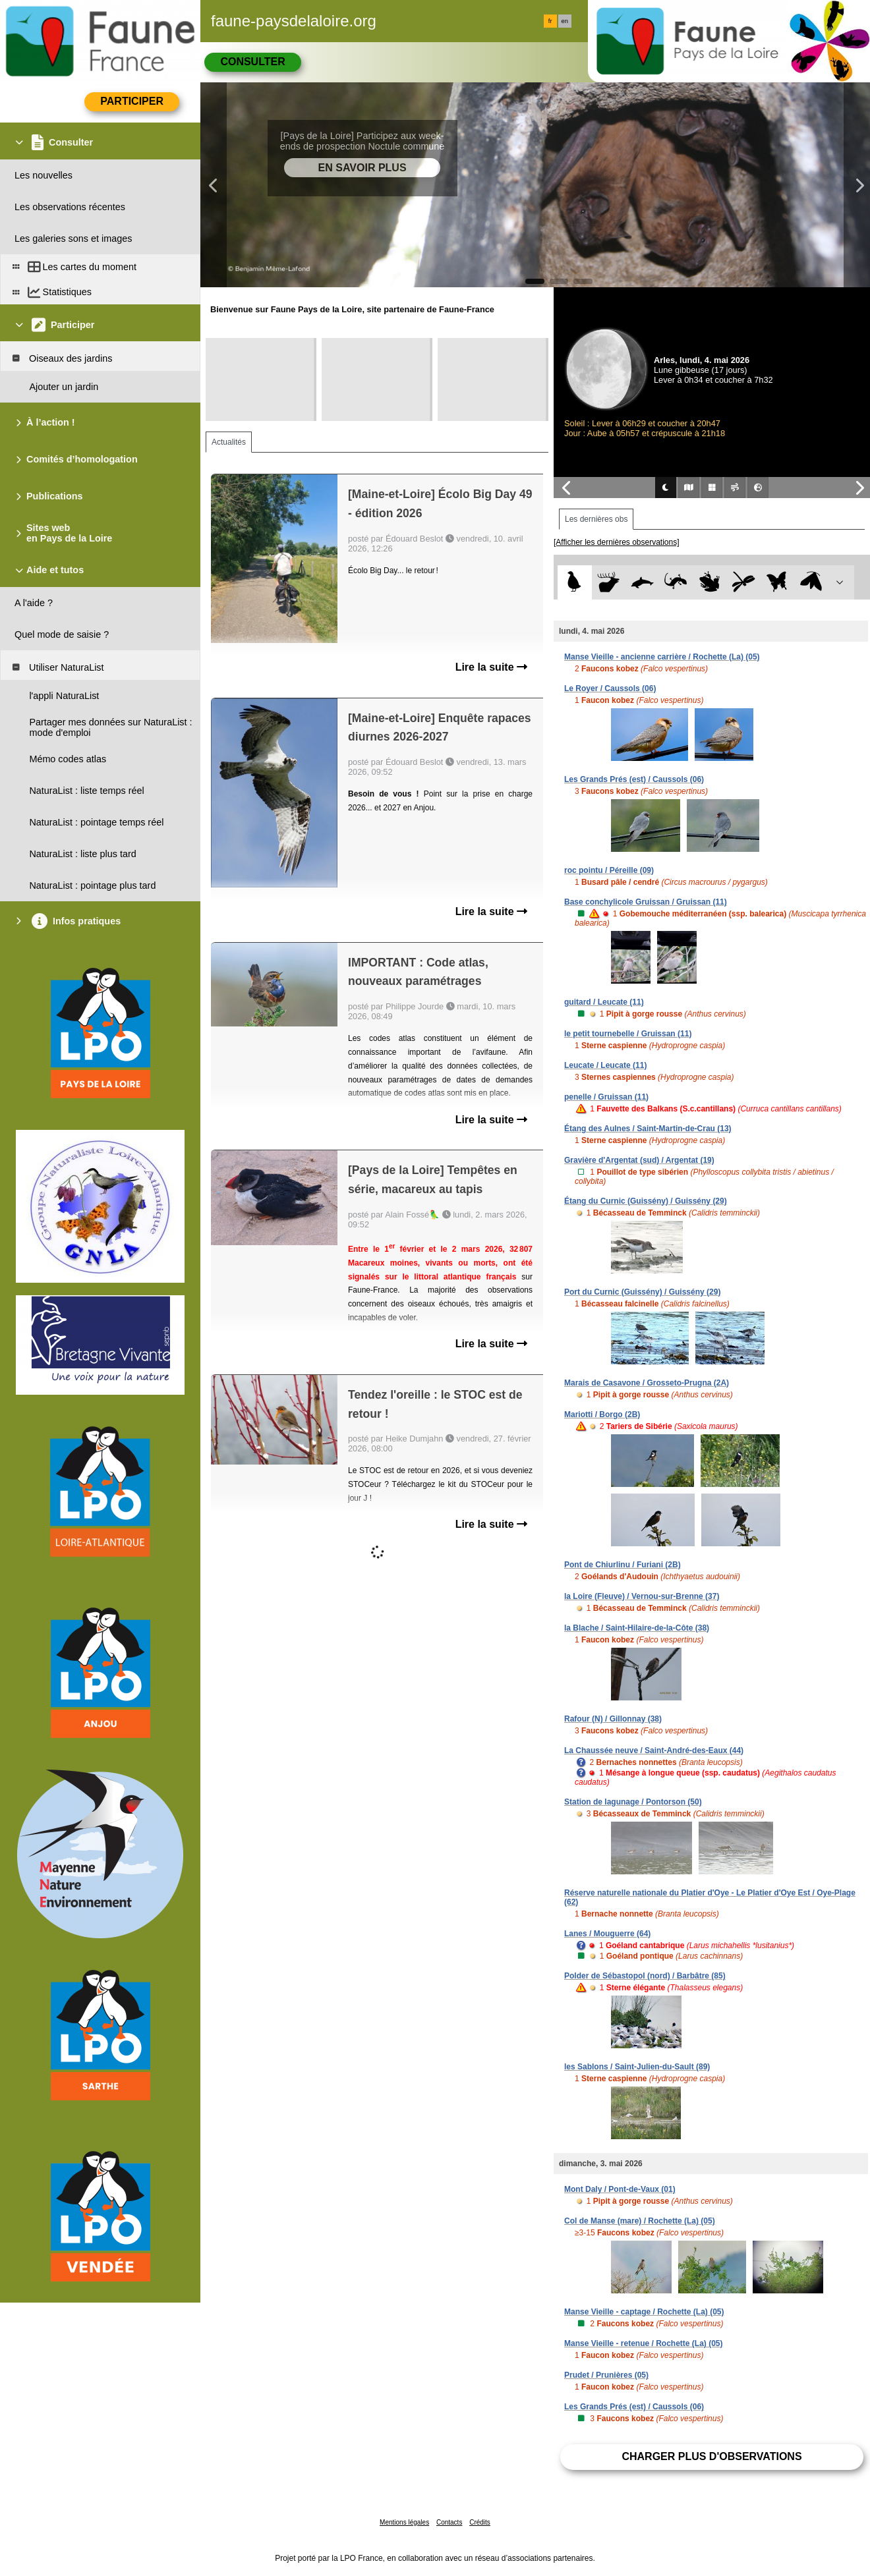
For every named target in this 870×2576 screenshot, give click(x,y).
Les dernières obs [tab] (596, 519)
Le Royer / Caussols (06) (610, 688)
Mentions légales (404, 2522)
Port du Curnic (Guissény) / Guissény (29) (642, 1292)
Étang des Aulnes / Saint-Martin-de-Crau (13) (648, 1128)
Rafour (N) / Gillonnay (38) (613, 1718)
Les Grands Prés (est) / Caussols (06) (634, 779)
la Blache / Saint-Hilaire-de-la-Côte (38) (636, 1628)
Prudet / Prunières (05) (606, 2375)
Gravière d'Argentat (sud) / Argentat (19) (639, 1160)
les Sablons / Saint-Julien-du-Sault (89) (637, 2066)
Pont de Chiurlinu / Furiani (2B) (622, 1564)
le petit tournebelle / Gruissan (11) (627, 1033)
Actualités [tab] (229, 442)
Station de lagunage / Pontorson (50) (633, 1801)
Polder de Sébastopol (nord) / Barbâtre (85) (645, 1975)
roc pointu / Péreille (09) (609, 870)
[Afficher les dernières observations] (617, 542)
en (565, 21)
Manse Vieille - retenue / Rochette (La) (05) (643, 2343)
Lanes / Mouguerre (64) (607, 1933)
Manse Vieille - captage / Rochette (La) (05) (644, 2311)
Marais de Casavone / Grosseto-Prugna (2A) (646, 1382)
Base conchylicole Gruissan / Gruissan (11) (645, 902)
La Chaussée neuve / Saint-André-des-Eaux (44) (653, 1750)
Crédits (479, 2522)
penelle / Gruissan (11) (606, 1097)
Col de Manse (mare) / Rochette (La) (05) (639, 2221)
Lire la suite (491, 667)
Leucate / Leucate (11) (605, 1065)
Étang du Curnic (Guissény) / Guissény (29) (645, 1201)
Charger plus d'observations (711, 2456)
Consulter (252, 61)
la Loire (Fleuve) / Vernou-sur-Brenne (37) (641, 1596)
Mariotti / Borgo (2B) (602, 1414)
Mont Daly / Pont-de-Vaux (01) (620, 2189)
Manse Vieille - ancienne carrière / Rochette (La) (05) (662, 656)
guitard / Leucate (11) (604, 1002)
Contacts (449, 2522)
